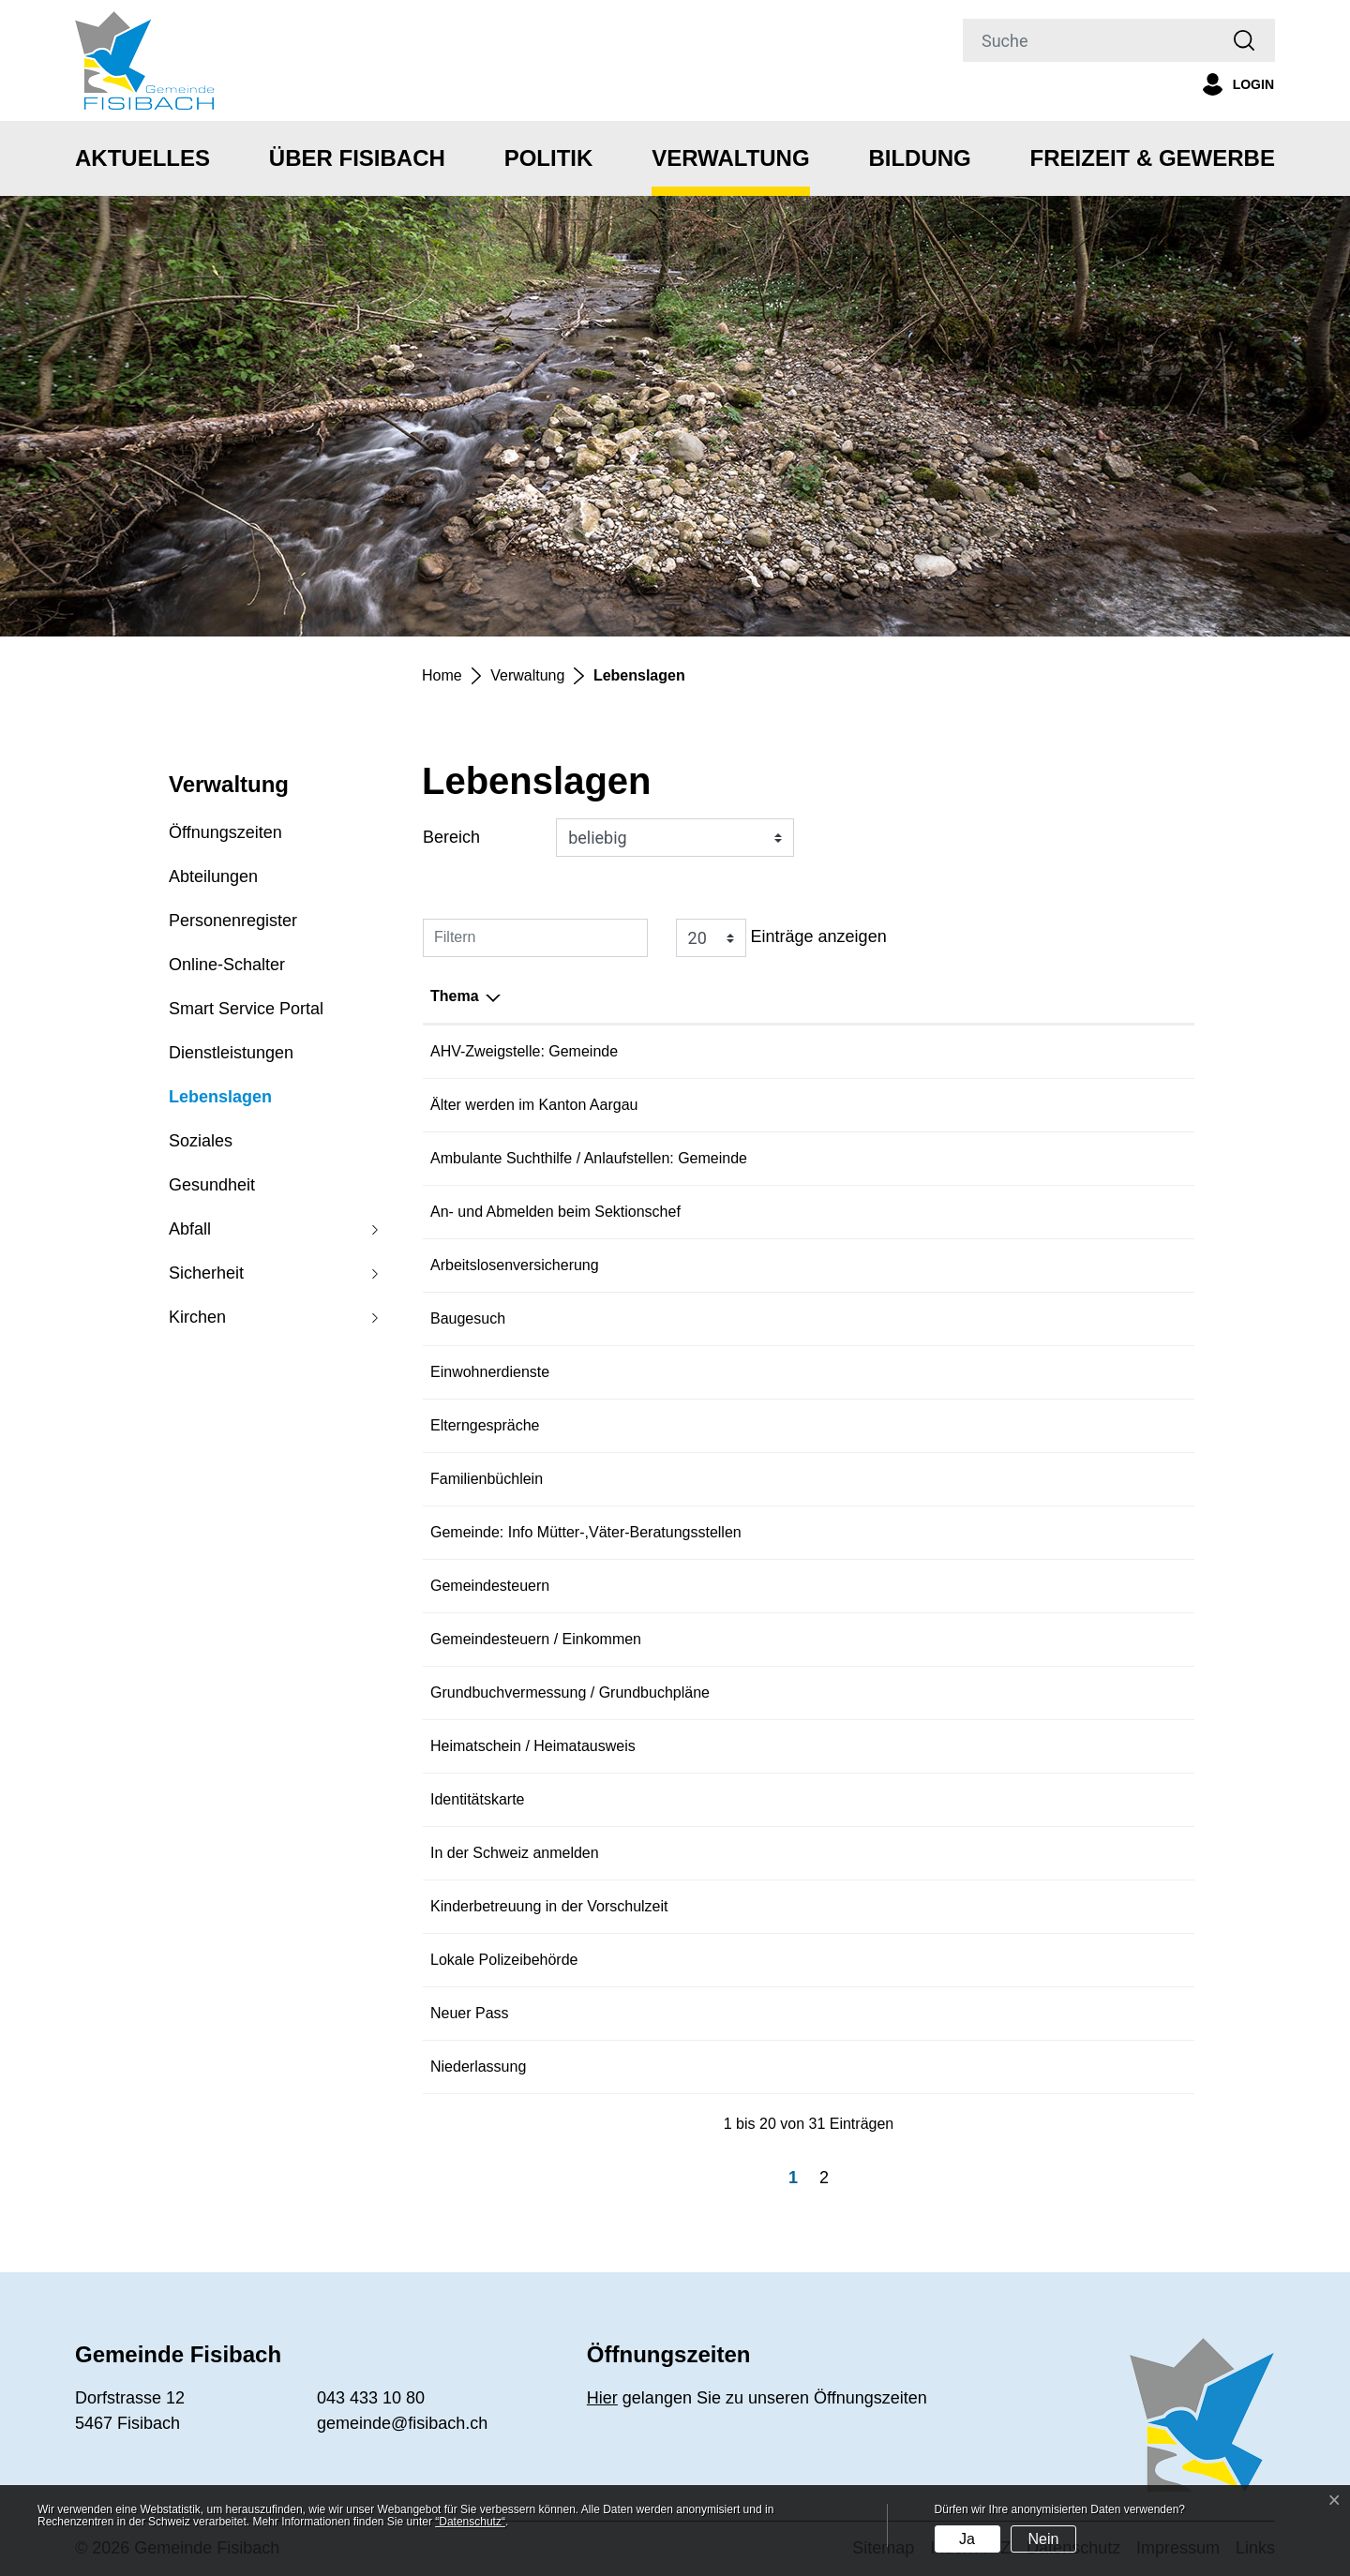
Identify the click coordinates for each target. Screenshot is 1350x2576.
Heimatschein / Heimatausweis (813, 1746)
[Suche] (1088, 40)
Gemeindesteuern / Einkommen (816, 1639)
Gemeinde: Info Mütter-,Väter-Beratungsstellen (866, 1532)
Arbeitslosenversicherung (795, 1265)
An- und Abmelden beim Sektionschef (836, 1212)
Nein (1043, 2539)
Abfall (190, 1229)
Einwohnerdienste (770, 1372)
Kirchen (197, 1317)
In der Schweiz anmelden (795, 1853)
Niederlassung (758, 2066)
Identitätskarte (758, 1799)
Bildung (919, 158)
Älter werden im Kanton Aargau (814, 1105)
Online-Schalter (227, 964)
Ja (967, 2539)
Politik (548, 158)
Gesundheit (212, 1185)
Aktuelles (142, 158)
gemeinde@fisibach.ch (402, 2423)
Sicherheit (206, 1273)
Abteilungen (213, 876)
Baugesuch (748, 1318)
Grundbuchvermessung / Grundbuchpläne (850, 1692)
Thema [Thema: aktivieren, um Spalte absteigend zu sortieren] (735, 996)
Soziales (200, 1140)
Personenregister (233, 920)
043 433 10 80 (371, 2398)
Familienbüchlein (767, 1479)
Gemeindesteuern (770, 1586)
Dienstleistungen (231, 1052)
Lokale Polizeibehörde (784, 1960)
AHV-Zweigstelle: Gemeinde (804, 1051)
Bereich (451, 837)
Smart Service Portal (246, 1008)
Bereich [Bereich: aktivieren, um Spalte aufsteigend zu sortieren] (458, 996)
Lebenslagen (220, 1103)
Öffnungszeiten (225, 832)
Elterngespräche (765, 1425)
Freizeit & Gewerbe (1152, 158)
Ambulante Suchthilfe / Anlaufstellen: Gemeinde (869, 1158)
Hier (602, 2398)
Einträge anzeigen (781, 938)
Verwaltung (730, 158)
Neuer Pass (750, 2013)
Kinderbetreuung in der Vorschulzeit (830, 1906)
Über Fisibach (357, 158)
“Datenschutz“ (470, 2521)
